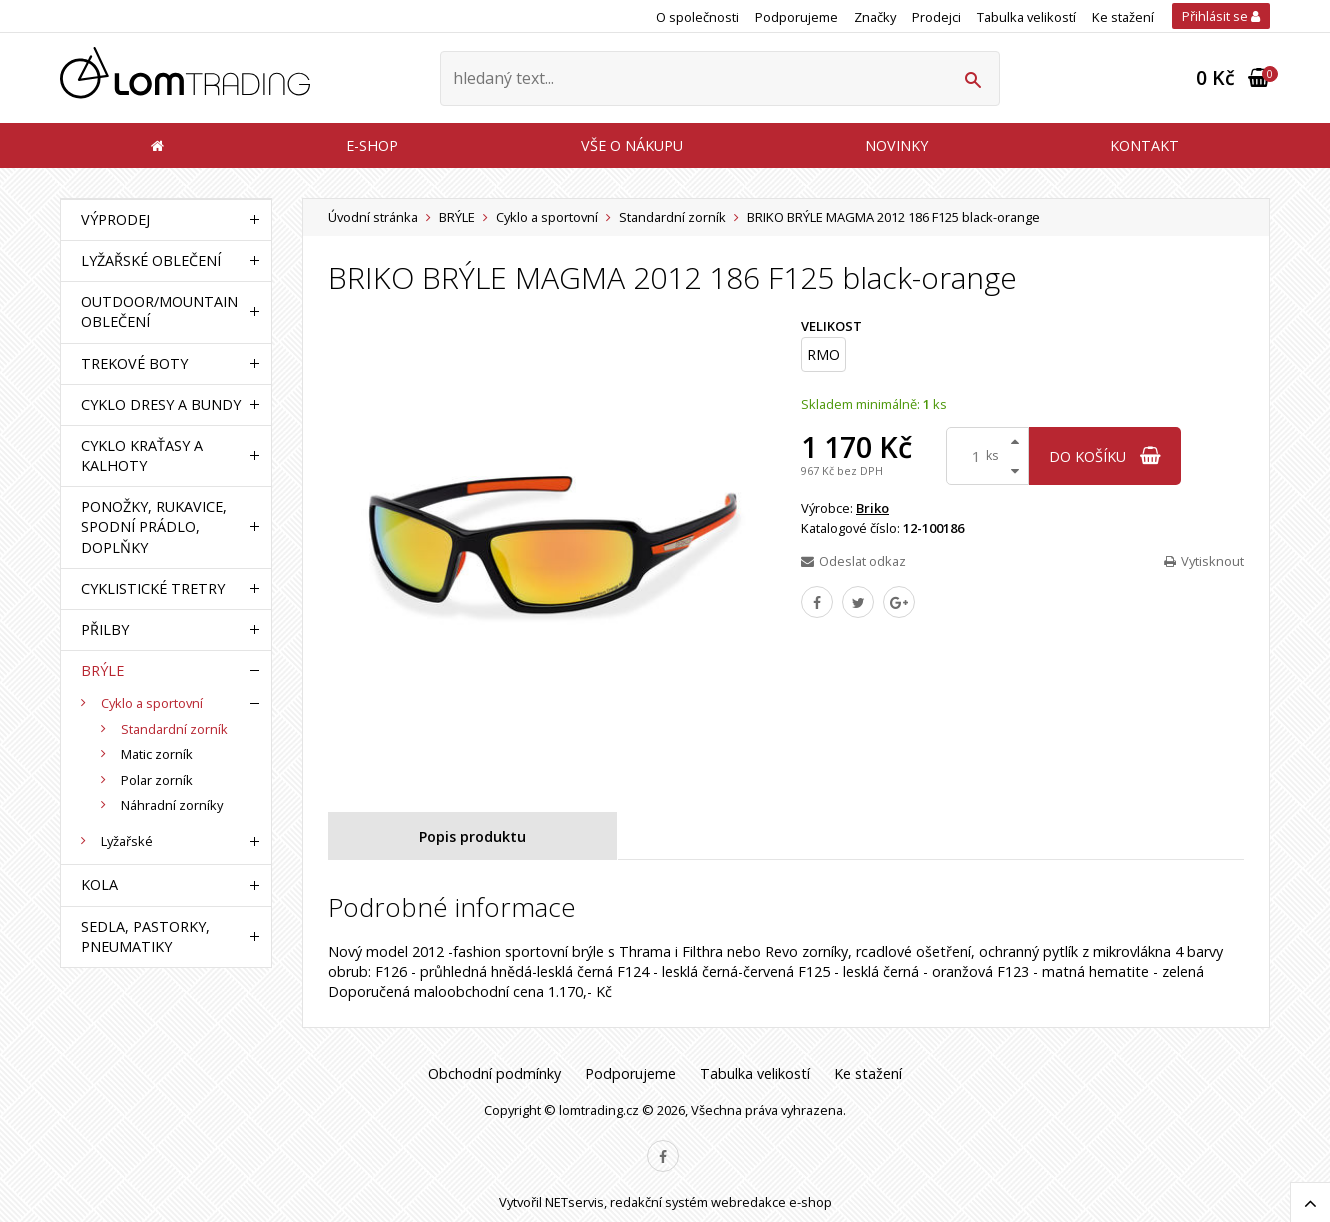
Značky (875, 17)
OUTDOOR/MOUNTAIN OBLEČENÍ (159, 311)
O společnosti (697, 17)
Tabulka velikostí (1026, 17)
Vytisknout (1204, 561)
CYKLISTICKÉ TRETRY (153, 588)
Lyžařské (127, 841)
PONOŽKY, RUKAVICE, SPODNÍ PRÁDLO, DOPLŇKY (154, 526)
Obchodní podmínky (494, 1073)
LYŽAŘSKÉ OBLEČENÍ (151, 260)
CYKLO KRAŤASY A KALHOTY (142, 455)
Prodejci (936, 17)
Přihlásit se (1221, 16)
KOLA (99, 884)
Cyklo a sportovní (547, 217)
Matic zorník (157, 754)
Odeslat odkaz (853, 561)
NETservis (574, 1202)
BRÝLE (457, 217)
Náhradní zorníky (172, 805)
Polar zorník (157, 780)
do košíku (1105, 456)
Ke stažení (1123, 17)
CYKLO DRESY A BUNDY (161, 404)
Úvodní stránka (373, 217)
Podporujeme (796, 17)
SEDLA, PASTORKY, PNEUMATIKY (145, 936)
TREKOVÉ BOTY (134, 363)
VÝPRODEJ (115, 219)
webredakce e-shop (771, 1202)
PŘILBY (105, 629)
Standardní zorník (672, 217)
